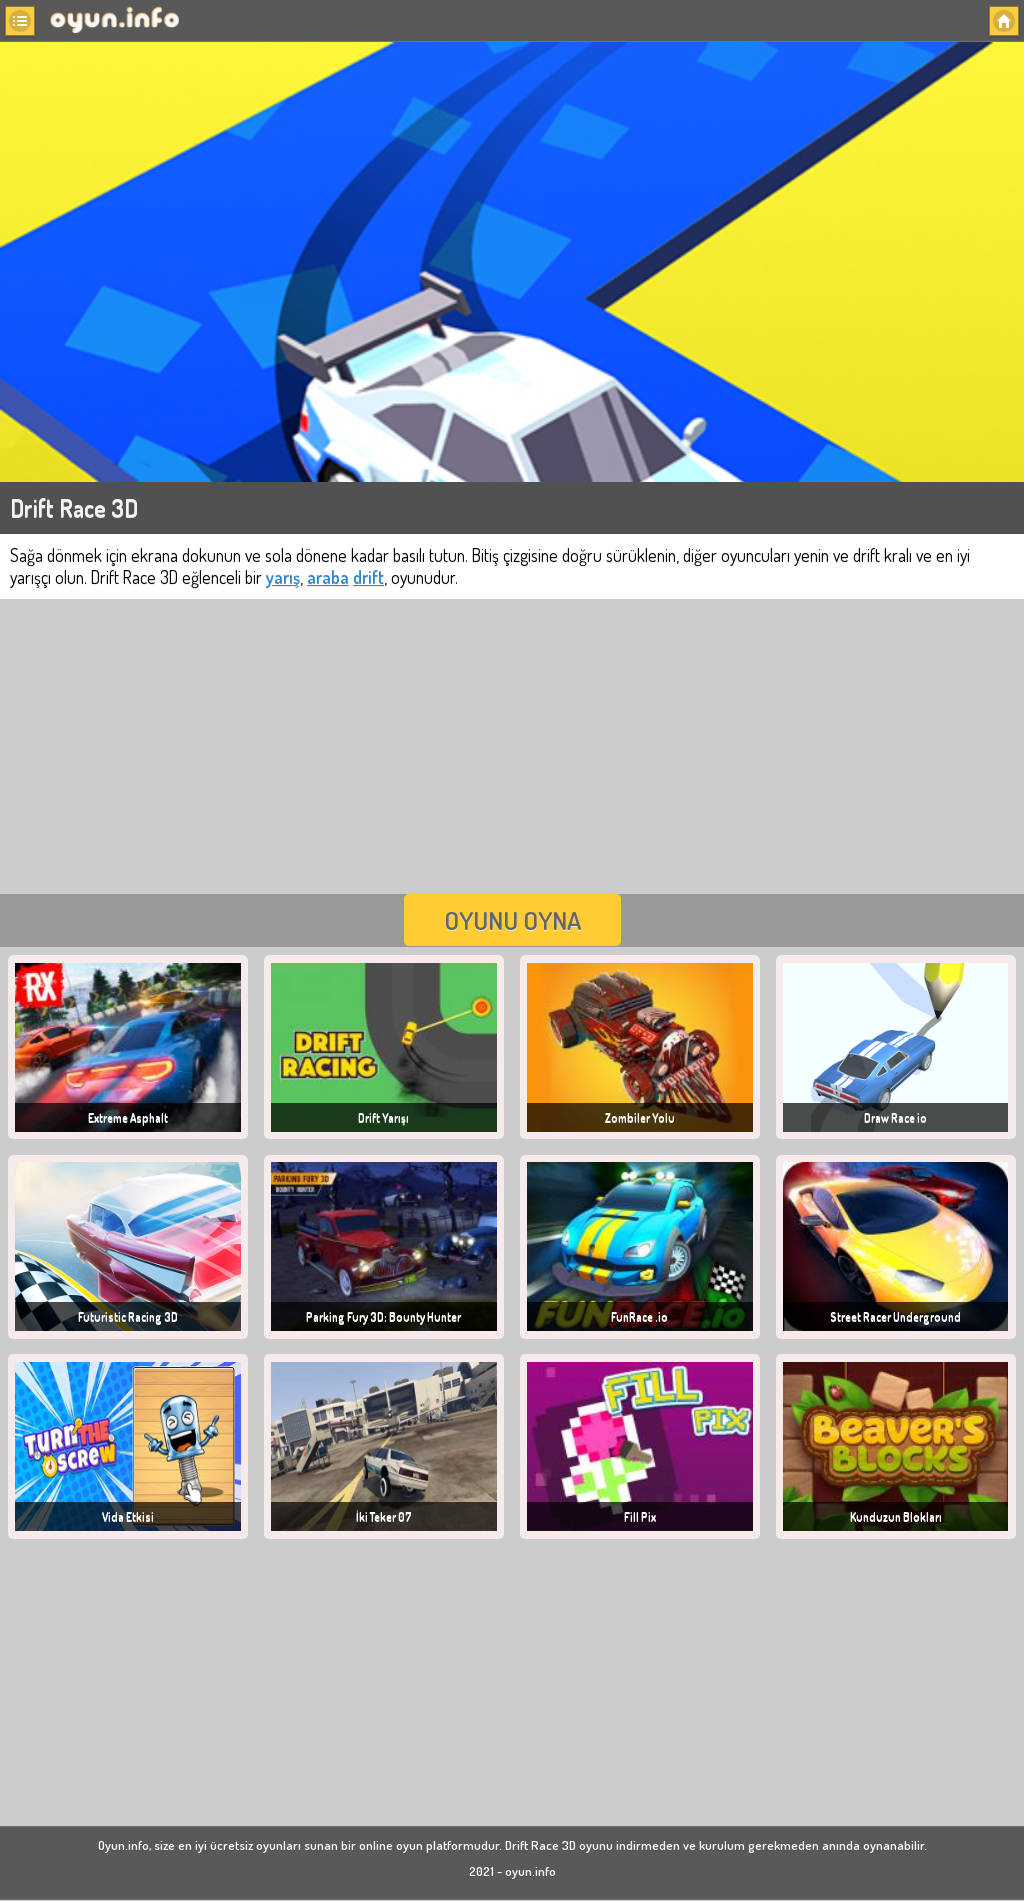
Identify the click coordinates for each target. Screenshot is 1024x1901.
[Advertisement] (512, 744)
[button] (20, 21)
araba (328, 577)
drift (368, 577)
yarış (283, 577)
